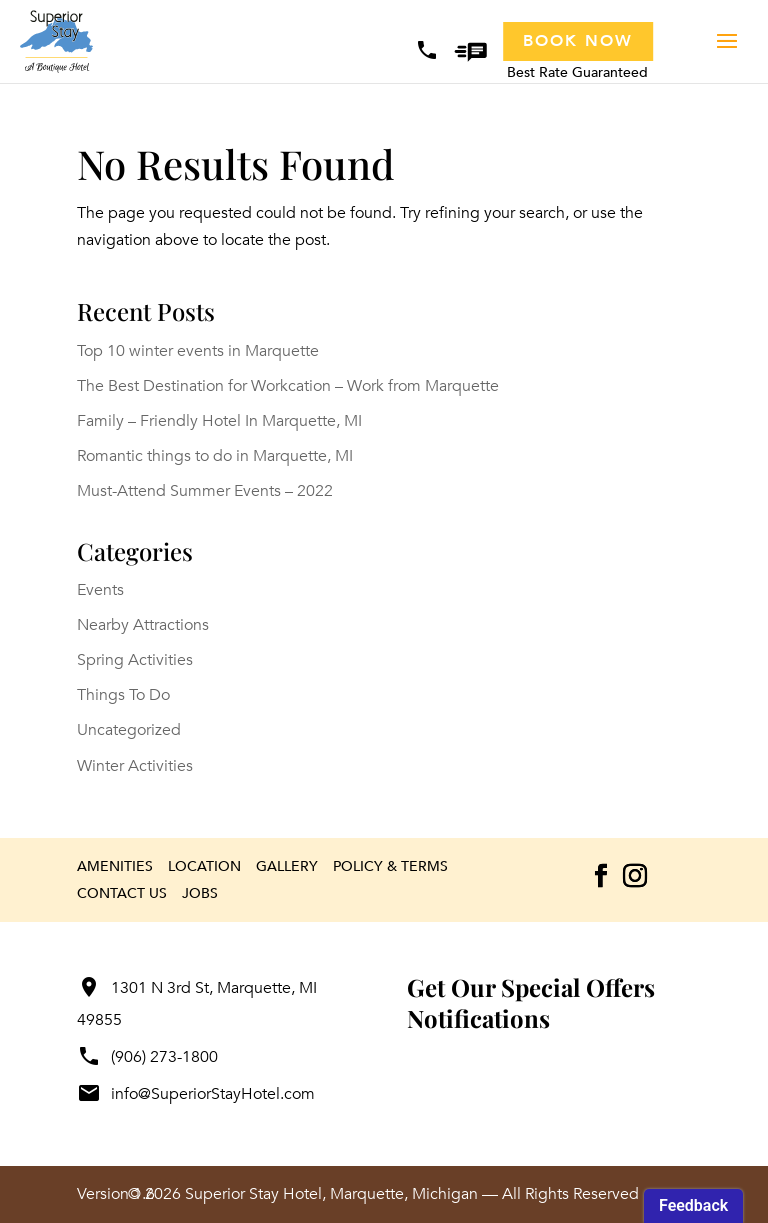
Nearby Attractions (143, 625)
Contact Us (122, 893)
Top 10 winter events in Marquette (198, 351)
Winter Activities (135, 766)
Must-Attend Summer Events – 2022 (205, 491)
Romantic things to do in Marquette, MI (215, 456)
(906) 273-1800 (147, 1057)
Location (204, 866)
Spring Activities (135, 660)
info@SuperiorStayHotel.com (196, 1094)
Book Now (578, 41)
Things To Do (123, 695)
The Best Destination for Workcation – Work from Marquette (288, 386)
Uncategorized (129, 730)
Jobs (200, 893)
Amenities (115, 866)
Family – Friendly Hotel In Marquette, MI (219, 421)
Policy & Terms (390, 866)
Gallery (287, 866)
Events (100, 590)
